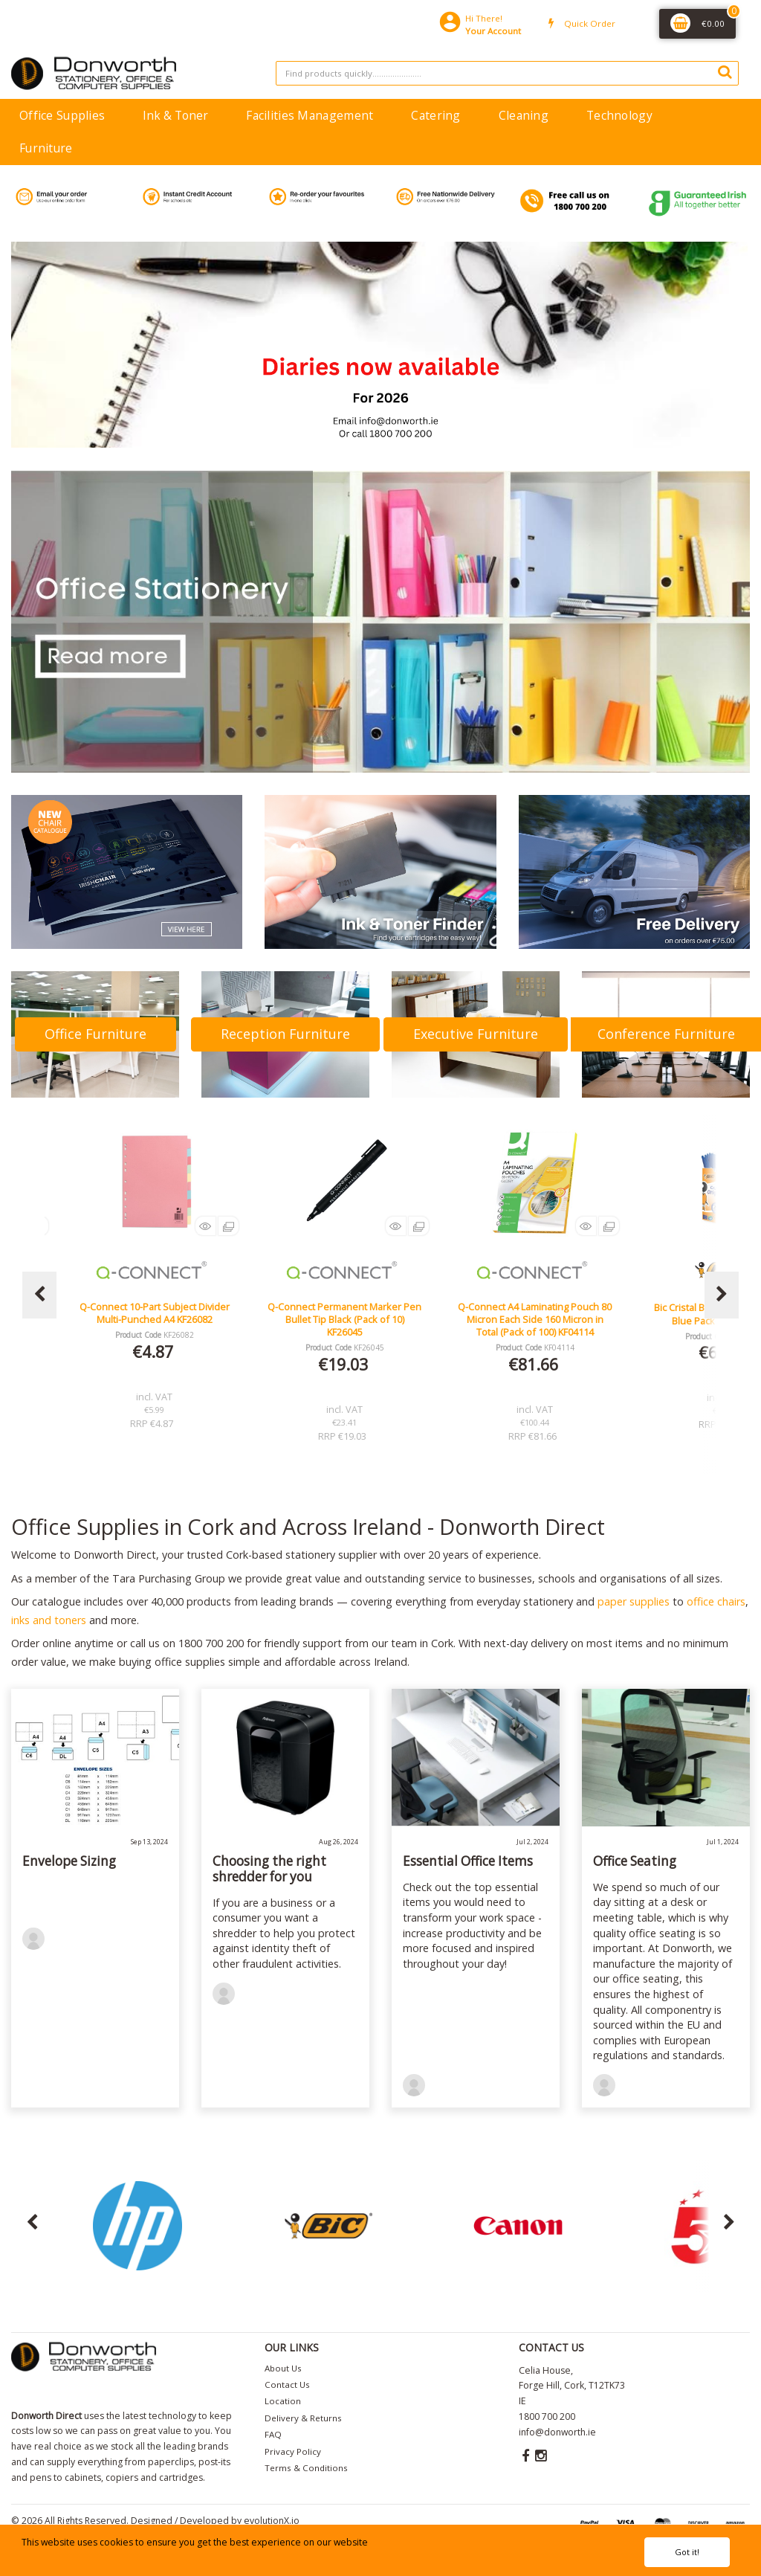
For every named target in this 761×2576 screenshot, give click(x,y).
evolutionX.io (271, 2520)
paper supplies (634, 1601)
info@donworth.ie (557, 2432)
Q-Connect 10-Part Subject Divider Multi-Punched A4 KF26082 (345, 1313)
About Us (283, 2368)
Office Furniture (95, 1034)
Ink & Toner (175, 115)
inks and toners (48, 1620)
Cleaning (523, 115)
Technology (619, 115)
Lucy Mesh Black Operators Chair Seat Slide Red (154, 1313)
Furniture (46, 148)
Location (283, 2400)
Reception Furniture (285, 1034)
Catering (435, 115)
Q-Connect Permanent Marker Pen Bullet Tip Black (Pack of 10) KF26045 (535, 1319)
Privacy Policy (293, 2451)
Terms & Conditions (306, 2467)
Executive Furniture (475, 1034)
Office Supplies (62, 115)
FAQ (273, 2434)
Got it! (687, 2551)
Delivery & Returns (303, 2418)
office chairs (716, 1601)
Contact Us (287, 2384)
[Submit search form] (724, 71)
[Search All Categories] (507, 73)
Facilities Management (309, 115)
